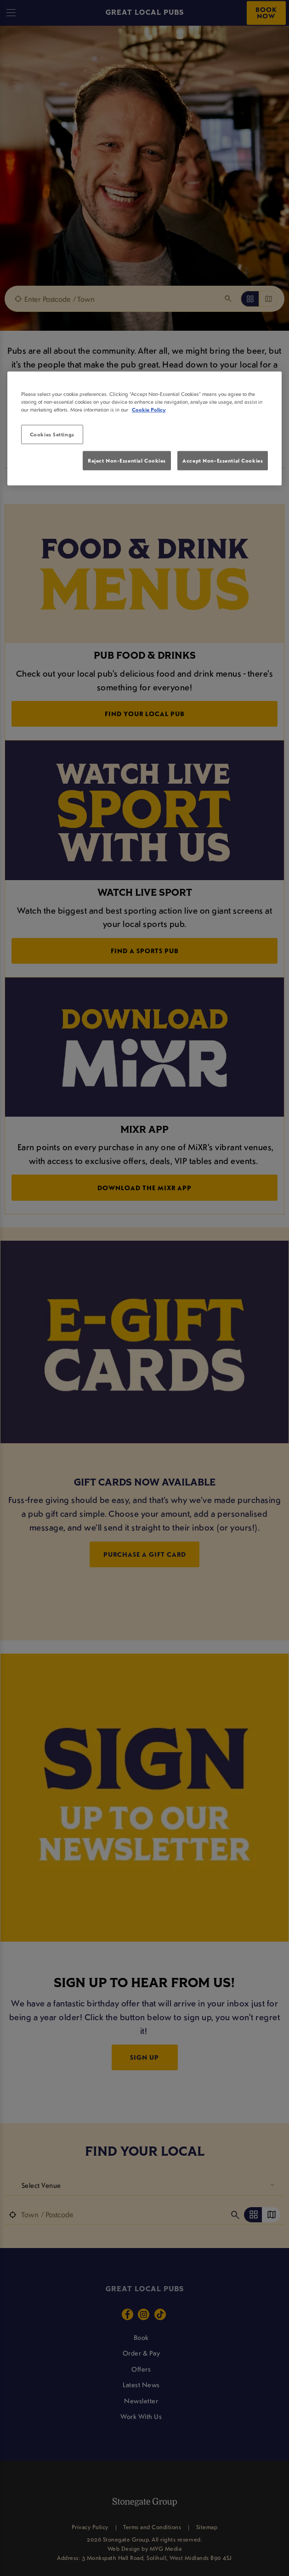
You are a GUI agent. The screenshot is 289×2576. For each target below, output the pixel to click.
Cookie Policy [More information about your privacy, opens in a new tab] (149, 409)
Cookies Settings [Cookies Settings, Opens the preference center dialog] (52, 434)
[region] (144, 429)
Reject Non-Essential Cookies (127, 460)
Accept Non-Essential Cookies (222, 460)
